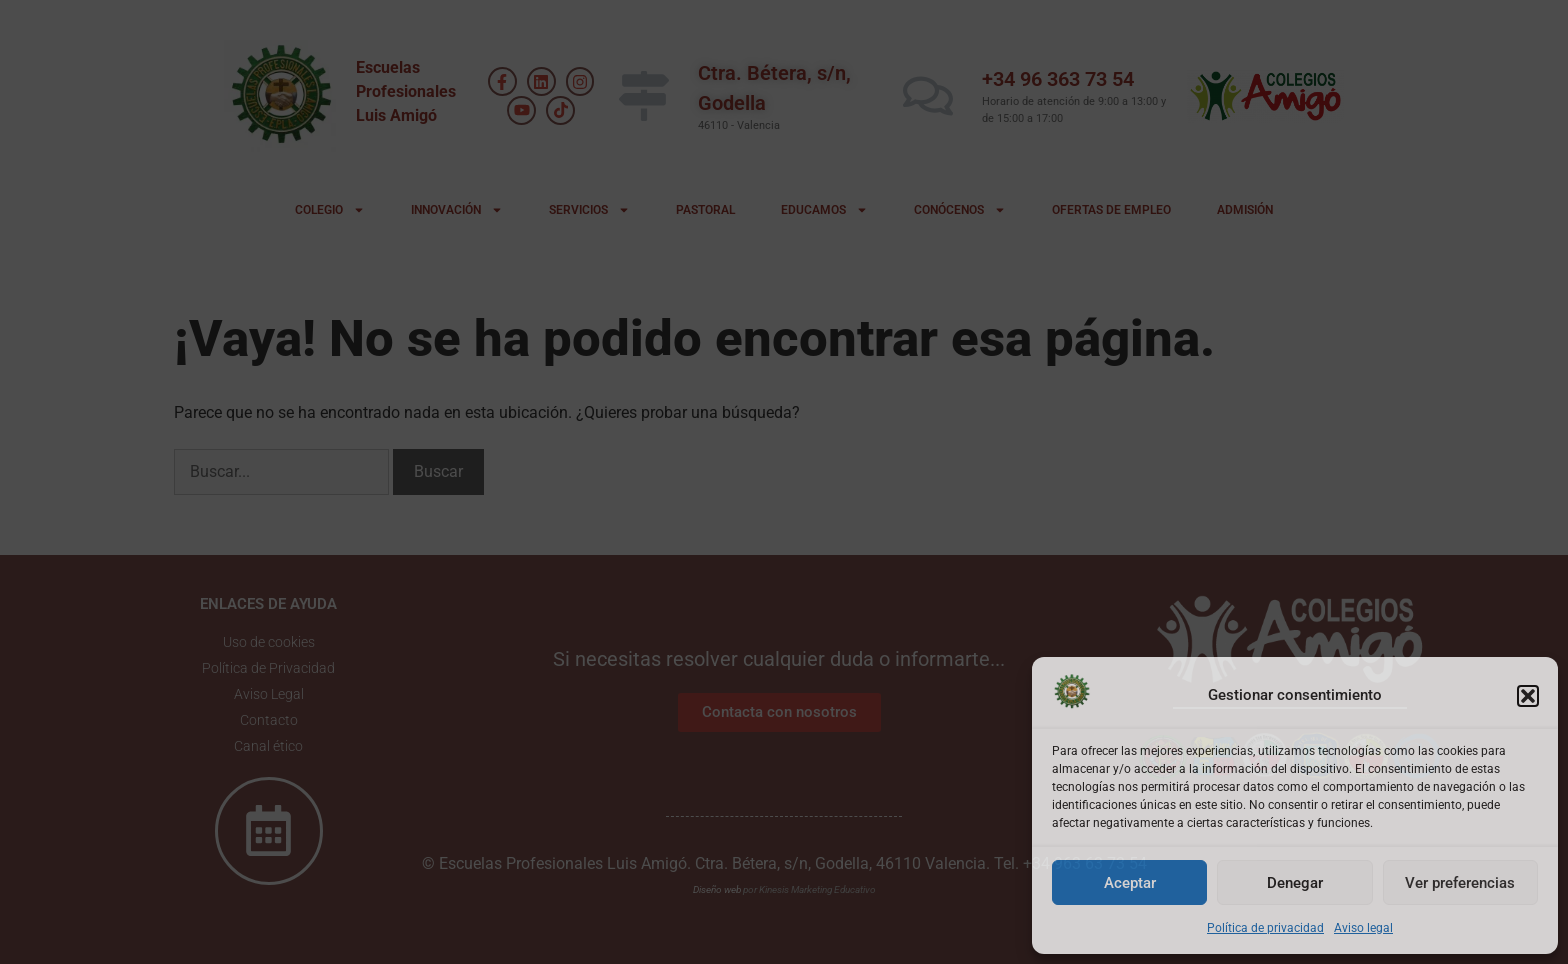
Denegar (1295, 883)
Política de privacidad (1265, 928)
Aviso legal (1363, 928)
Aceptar (1130, 883)
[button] (1528, 696)
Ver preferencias (1460, 883)
